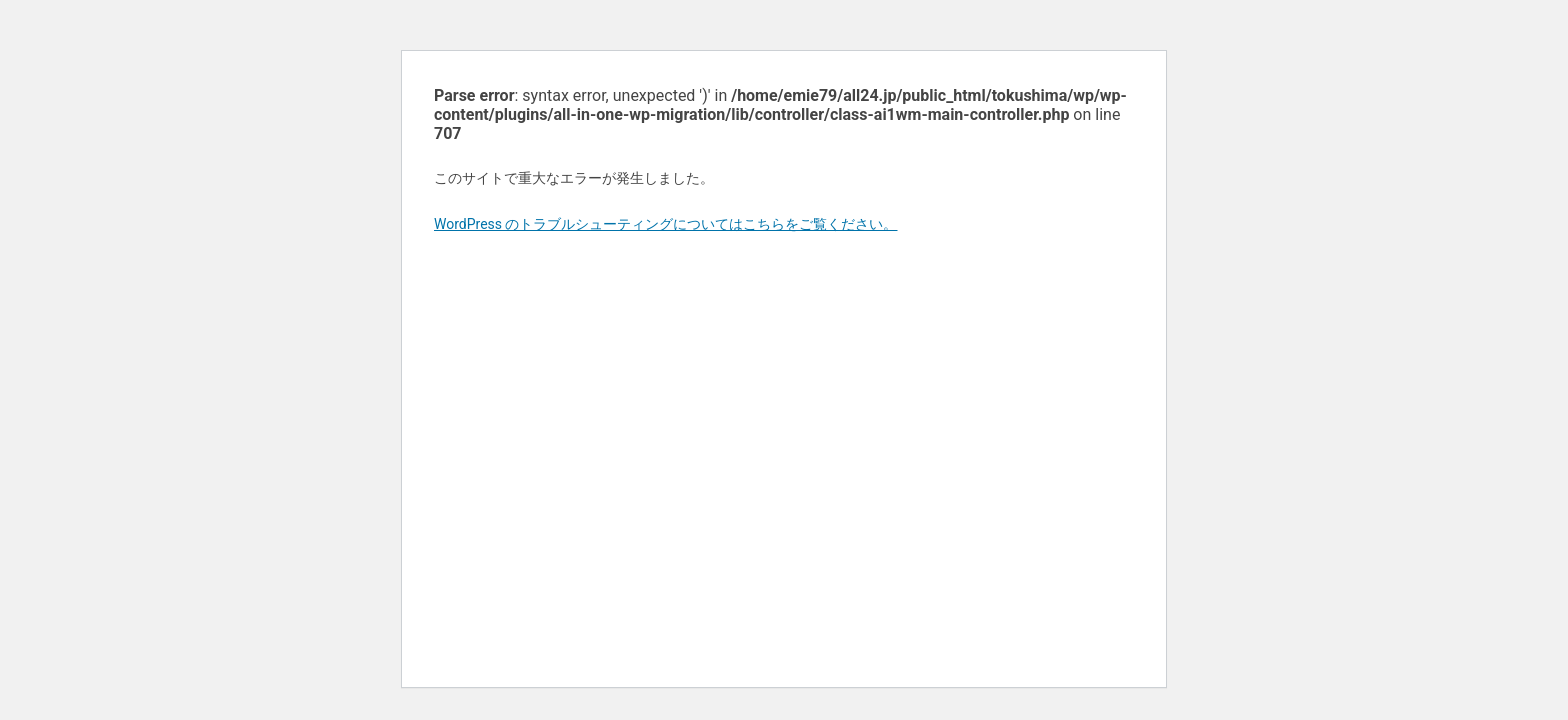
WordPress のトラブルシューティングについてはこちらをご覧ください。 (666, 224)
